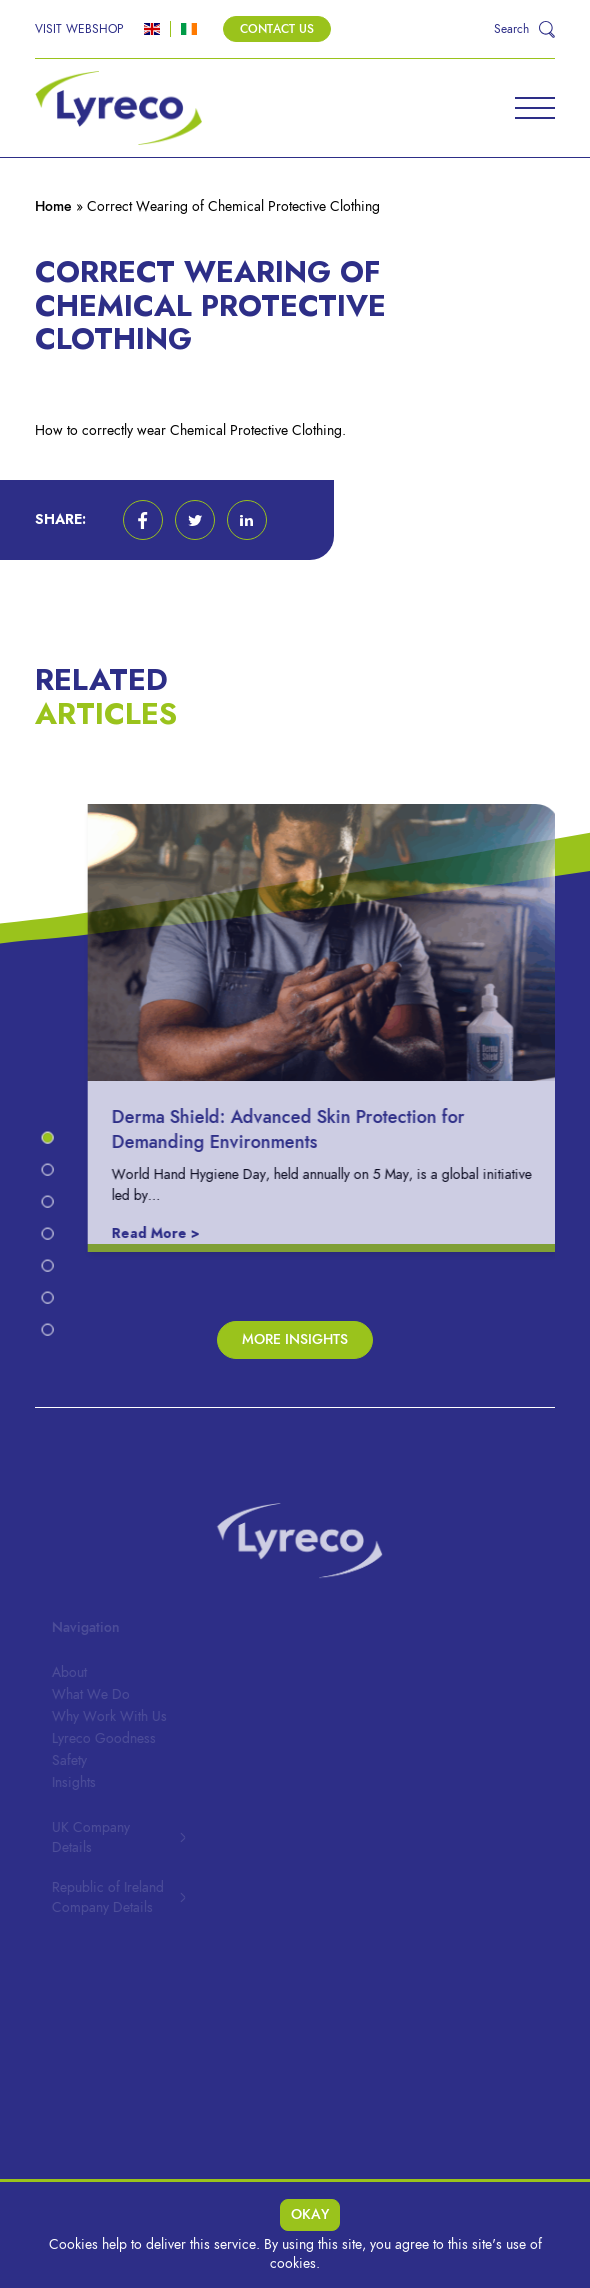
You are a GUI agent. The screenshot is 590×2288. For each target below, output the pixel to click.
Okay (310, 2214)
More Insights (295, 1339)
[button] (143, 520)
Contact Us (277, 29)
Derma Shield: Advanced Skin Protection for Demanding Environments (294, 1129)
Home (53, 206)
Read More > (162, 1233)
